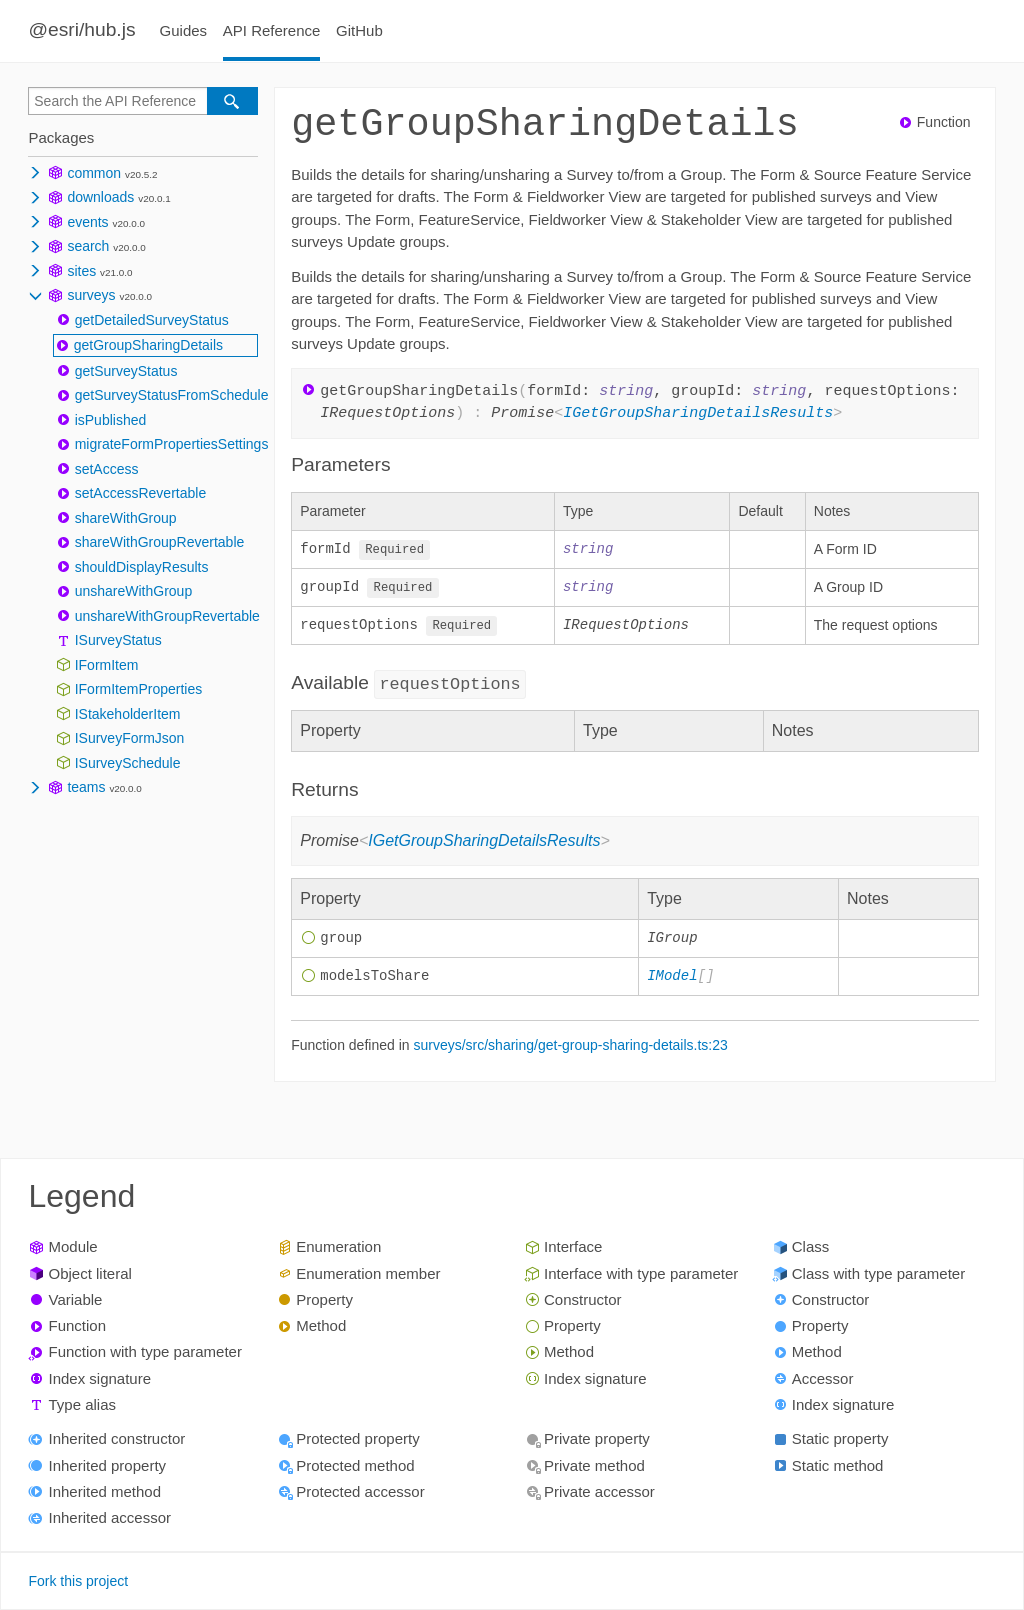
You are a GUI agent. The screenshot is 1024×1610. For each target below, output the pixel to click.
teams (86, 787)
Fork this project (78, 1581)
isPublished (111, 420)
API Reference (272, 30)
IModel (672, 980)
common (94, 173)
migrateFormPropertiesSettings (172, 444)
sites (81, 271)
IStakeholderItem (128, 714)
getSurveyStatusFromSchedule (172, 395)
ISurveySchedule (128, 763)
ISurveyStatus (118, 640)
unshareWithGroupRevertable (167, 616)
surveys (91, 295)
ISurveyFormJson (130, 738)
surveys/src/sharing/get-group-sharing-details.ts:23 (570, 1049)
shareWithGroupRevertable (160, 542)
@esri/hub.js (81, 29)
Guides (184, 30)
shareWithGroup (126, 518)
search (88, 246)
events (87, 222)
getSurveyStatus (126, 371)
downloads (100, 197)
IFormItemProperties (139, 689)
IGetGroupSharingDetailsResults (698, 414)
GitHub (359, 30)
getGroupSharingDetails (148, 345)
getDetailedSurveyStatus (152, 320)
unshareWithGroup (134, 591)
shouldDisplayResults (142, 567)
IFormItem (107, 665)
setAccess (107, 469)
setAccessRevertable (141, 493)
